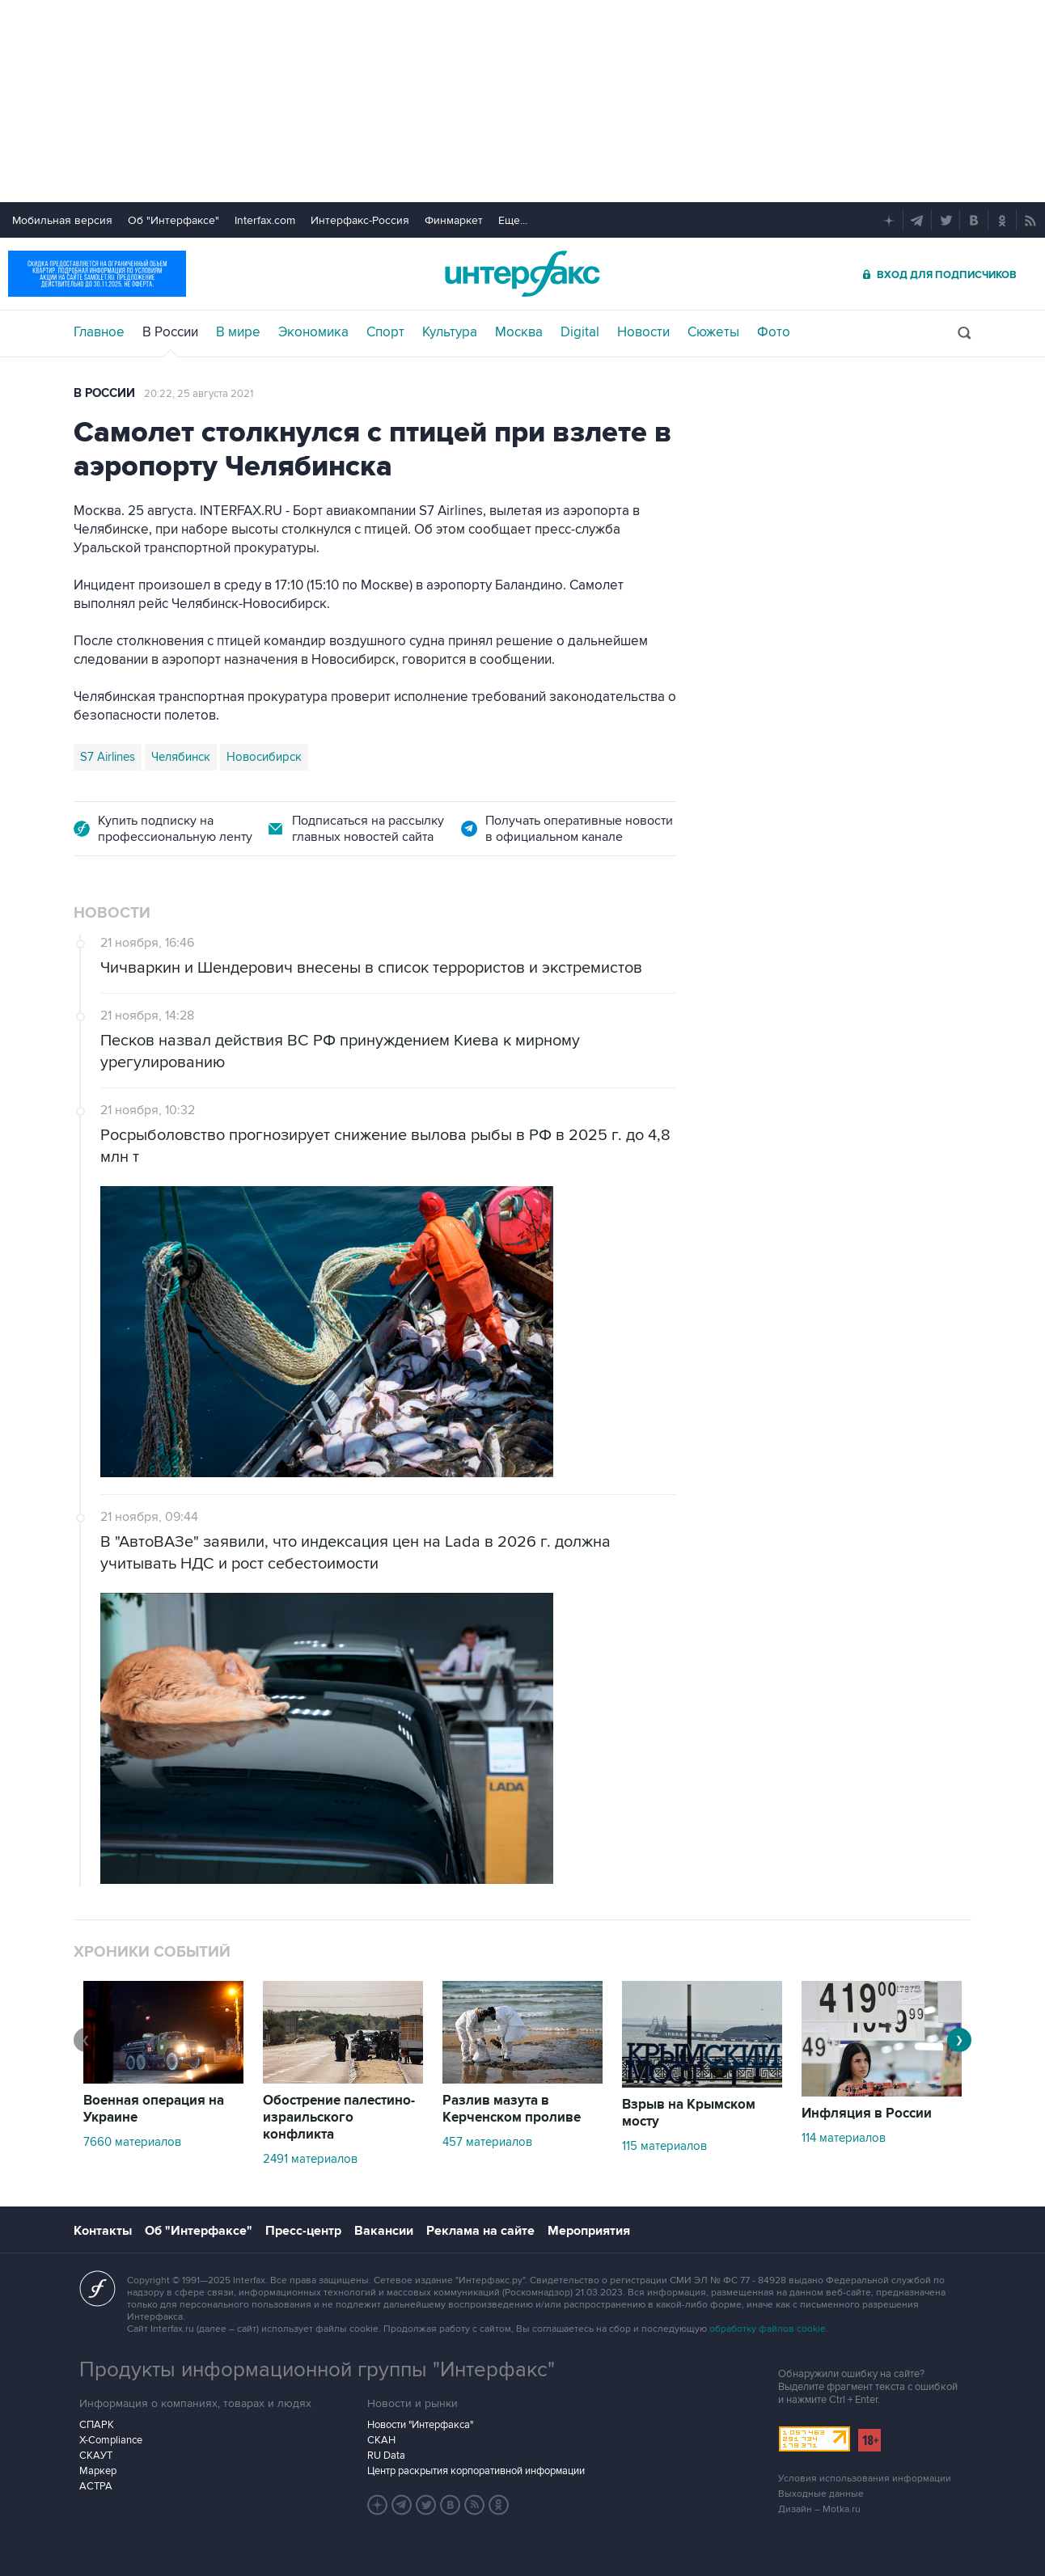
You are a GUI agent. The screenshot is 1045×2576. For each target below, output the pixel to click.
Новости (643, 332)
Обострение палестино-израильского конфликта (339, 2117)
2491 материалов (310, 2159)
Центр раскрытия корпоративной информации (476, 2470)
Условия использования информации (864, 2479)
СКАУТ (95, 2455)
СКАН (381, 2440)
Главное (99, 332)
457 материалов (487, 2142)
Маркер (97, 2470)
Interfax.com (265, 220)
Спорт (385, 332)
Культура (449, 332)
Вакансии (383, 2231)
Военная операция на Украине (153, 2109)
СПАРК (96, 2424)
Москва (519, 332)
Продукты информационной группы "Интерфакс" (317, 2370)
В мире (238, 332)
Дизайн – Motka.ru (819, 2509)
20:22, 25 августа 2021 (198, 393)
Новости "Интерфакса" (420, 2424)
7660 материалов (132, 2142)
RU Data (386, 2455)
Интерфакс (522, 274)
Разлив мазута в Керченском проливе (511, 2109)
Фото (773, 332)
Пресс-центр (303, 2231)
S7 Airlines (107, 757)
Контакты (103, 2231)
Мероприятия (589, 2231)
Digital (580, 332)
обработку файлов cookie (767, 2329)
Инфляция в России (867, 2113)
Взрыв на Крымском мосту (688, 2113)
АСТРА (95, 2486)
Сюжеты (713, 332)
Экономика (313, 332)
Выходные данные (821, 2494)
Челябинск (180, 757)
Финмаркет (454, 220)
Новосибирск (264, 757)
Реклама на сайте (480, 2231)
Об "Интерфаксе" (173, 220)
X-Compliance (110, 2440)
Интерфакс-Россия (360, 220)
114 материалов (844, 2137)
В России (170, 332)
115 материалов (664, 2146)
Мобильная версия (62, 220)
